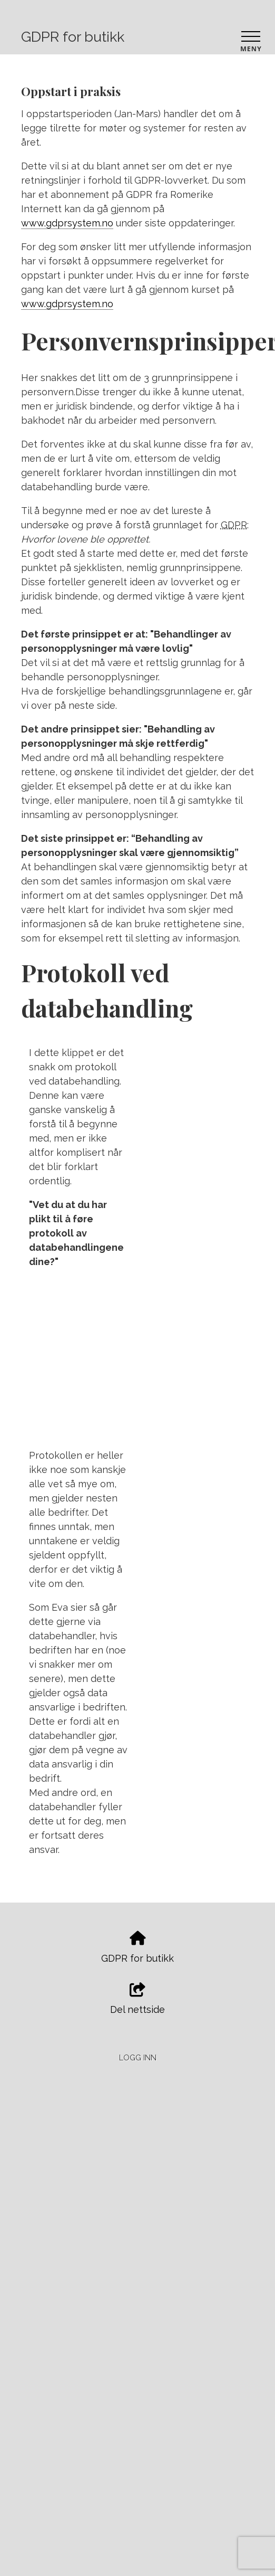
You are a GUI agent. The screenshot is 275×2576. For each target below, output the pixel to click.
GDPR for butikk (72, 36)
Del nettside (137, 1999)
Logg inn (137, 2057)
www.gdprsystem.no (67, 223)
